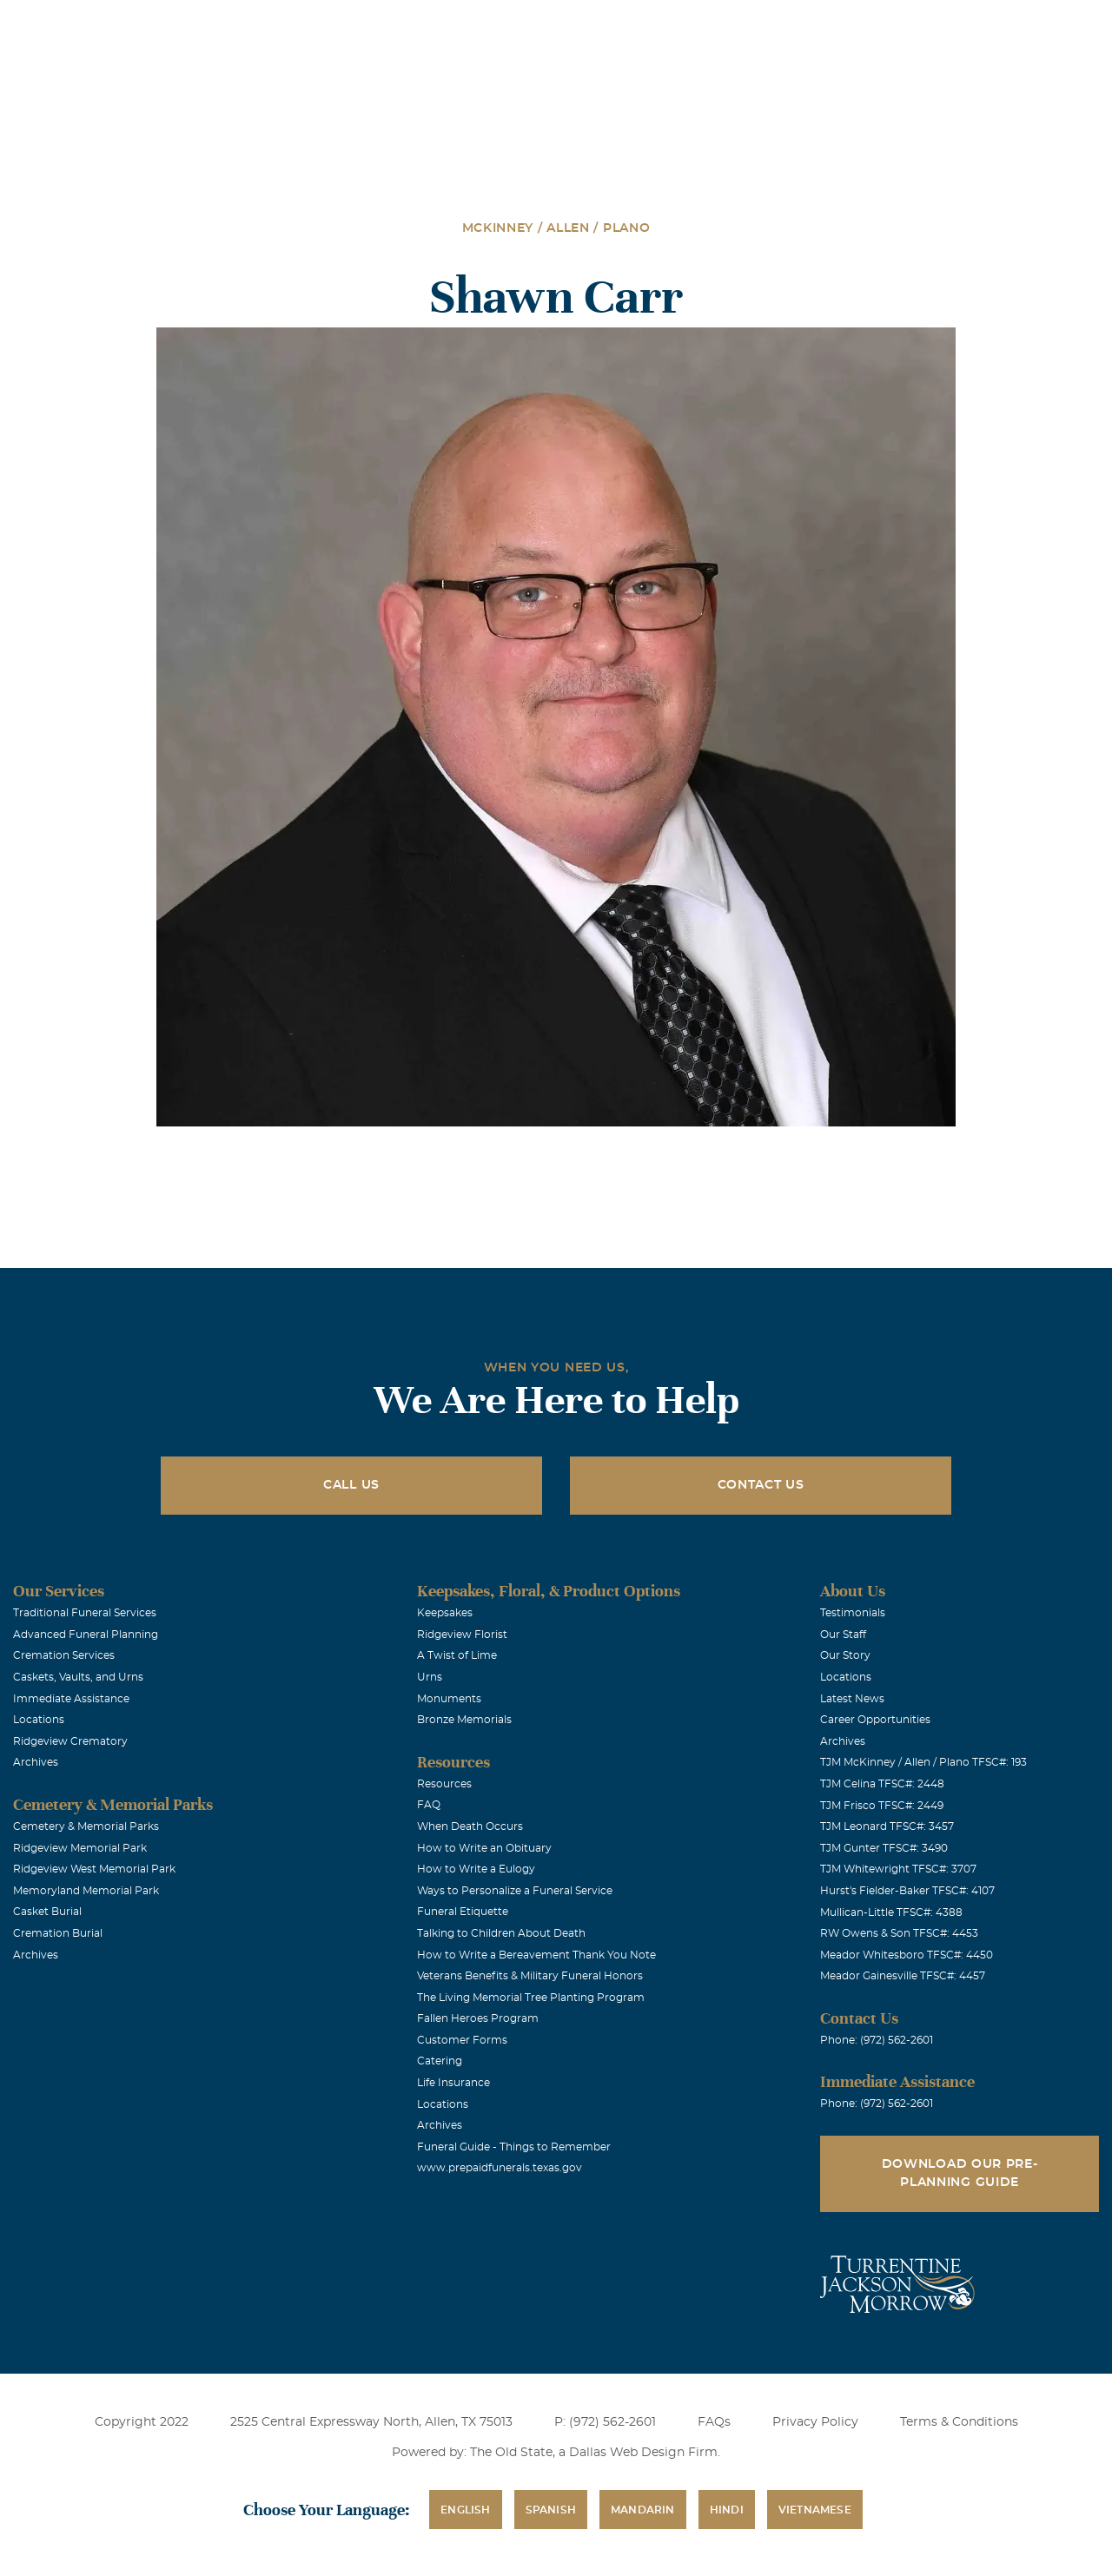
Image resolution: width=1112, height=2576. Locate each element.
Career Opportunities (875, 1719)
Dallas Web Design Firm (643, 2453)
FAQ (428, 1805)
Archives (35, 1762)
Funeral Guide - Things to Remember (514, 2147)
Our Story (845, 1655)
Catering (439, 2061)
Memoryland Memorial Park (86, 1891)
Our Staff (843, 1634)
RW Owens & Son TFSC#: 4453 (899, 1933)
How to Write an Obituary (484, 1848)
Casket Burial (47, 1911)
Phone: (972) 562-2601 (876, 2040)
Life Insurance (453, 2082)
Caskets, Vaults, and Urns (78, 1677)
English (465, 2510)
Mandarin (643, 2510)
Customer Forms (462, 2040)
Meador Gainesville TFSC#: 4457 (902, 1976)
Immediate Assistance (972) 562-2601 (998, 24)
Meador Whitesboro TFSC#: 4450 (906, 1955)
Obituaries (688, 24)
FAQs (714, 2422)
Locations (591, 24)
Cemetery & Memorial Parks (86, 1826)
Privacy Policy (815, 2422)
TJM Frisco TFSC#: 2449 (881, 1805)
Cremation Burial (58, 1933)
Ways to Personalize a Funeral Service (514, 1891)
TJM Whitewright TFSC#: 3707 (898, 1869)
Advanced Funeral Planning (85, 1634)
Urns (429, 1677)
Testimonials (852, 1613)
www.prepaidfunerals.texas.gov (499, 2168)
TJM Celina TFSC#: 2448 (882, 1784)
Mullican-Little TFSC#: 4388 (891, 1912)
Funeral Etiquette (462, 1911)
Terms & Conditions (959, 2422)
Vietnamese (814, 2510)
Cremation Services (64, 1655)
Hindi (727, 2510)
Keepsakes (445, 1613)
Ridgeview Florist (462, 1634)
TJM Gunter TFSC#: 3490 (884, 1848)
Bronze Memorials (464, 1719)
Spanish (551, 2510)
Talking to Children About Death (501, 1933)
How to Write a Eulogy (476, 1869)
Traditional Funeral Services (84, 1613)
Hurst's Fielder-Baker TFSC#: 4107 (907, 1891)
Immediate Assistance (71, 1699)
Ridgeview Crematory (70, 1741)
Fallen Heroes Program (478, 2018)
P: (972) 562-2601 (605, 2422)
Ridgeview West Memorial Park (94, 1869)
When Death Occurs (470, 1826)
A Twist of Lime (457, 1655)
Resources (444, 1784)
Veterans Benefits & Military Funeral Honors (530, 1976)
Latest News (852, 1699)
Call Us (351, 1485)
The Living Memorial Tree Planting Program (531, 1997)
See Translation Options (812, 27)
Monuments (449, 1699)
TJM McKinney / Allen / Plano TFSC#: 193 (923, 1762)
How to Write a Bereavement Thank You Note (536, 1955)
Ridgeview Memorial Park (80, 1848)
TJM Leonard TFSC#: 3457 (887, 1826)
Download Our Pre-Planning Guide (960, 2173)
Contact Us (761, 1485)
